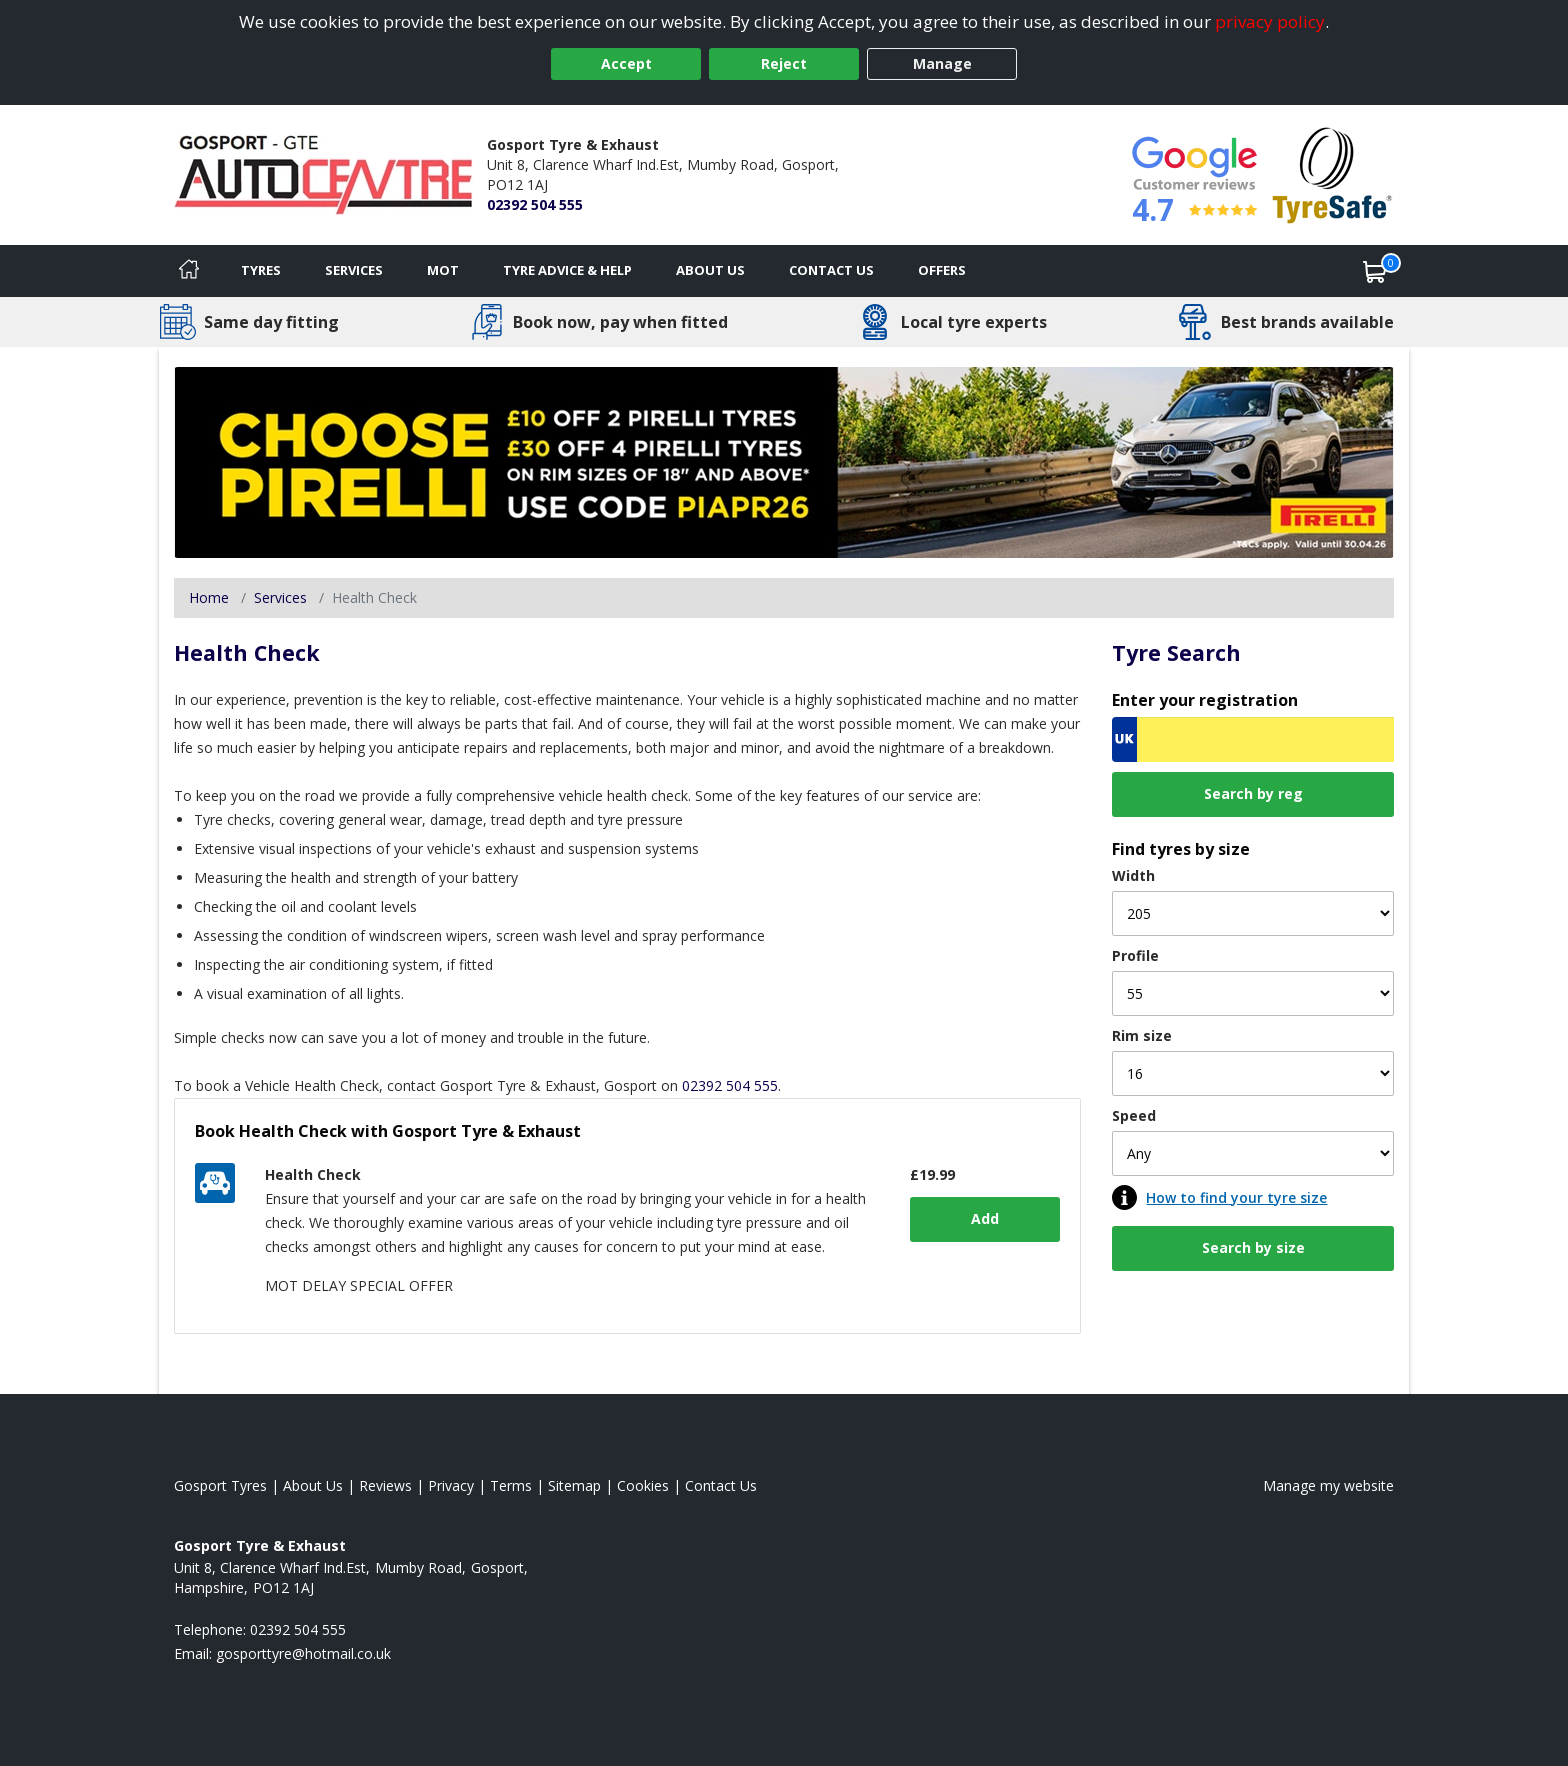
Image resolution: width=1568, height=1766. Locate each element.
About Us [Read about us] (313, 1485)
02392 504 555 (535, 204)
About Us (710, 270)
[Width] (1253, 913)
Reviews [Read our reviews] (385, 1485)
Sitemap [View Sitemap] (574, 1485)
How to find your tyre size (1236, 1197)
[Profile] (1253, 993)
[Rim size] (1253, 1073)
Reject (784, 63)
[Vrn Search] (1253, 739)
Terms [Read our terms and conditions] (511, 1485)
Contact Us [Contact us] (831, 270)
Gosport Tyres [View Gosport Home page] (220, 1485)
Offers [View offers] (942, 270)
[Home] (189, 271)
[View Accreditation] (1332, 173)
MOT (443, 270)
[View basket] (1375, 271)
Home (209, 597)
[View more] (784, 462)
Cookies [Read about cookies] (643, 1485)
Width (1133, 875)
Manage (942, 63)
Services (354, 270)
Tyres (261, 270)
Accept (626, 63)
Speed (1134, 1115)
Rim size (1142, 1035)
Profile (1135, 955)
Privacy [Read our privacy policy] (451, 1485)
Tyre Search (1176, 652)
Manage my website (1328, 1485)
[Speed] (1253, 1153)
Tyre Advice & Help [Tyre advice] (567, 270)
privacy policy (1270, 21)
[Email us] (303, 1653)
